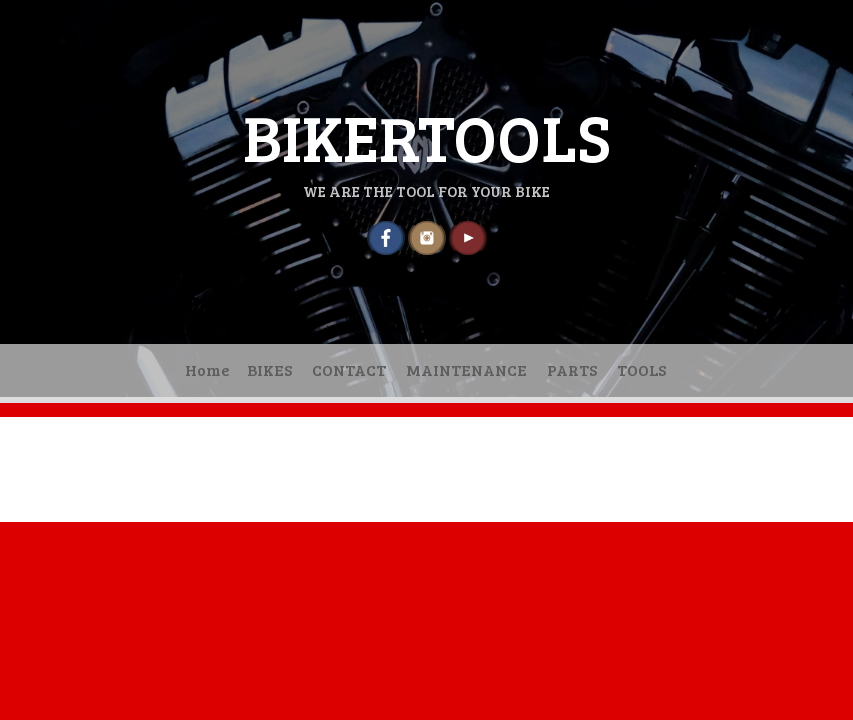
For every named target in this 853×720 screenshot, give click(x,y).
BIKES (269, 369)
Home (207, 369)
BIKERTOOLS (427, 136)
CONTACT (349, 369)
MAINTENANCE (466, 369)
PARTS (572, 369)
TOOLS (641, 369)
